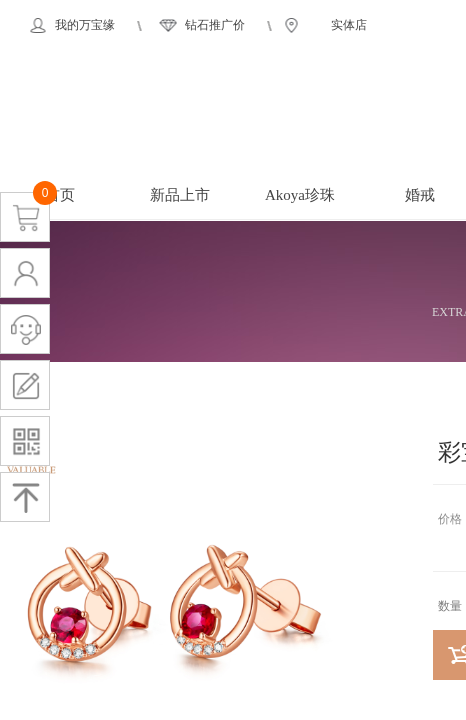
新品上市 (180, 195)
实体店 (349, 25)
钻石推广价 (215, 25)
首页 (60, 195)
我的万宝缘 (85, 25)
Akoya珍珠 (300, 195)
